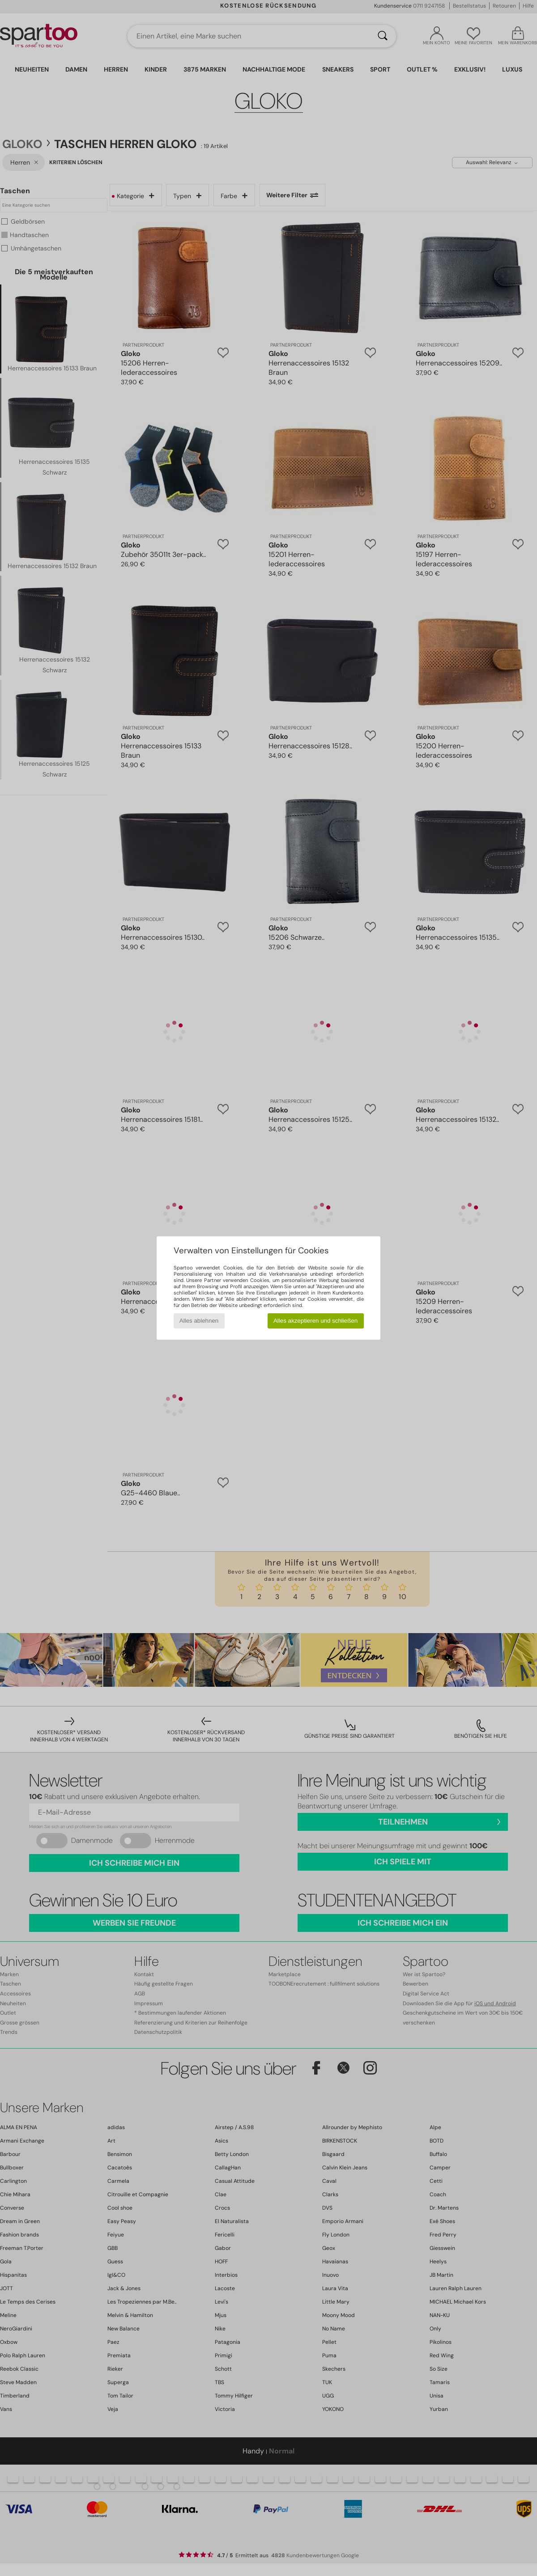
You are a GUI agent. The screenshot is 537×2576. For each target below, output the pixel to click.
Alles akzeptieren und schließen (315, 1320)
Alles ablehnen (198, 1320)
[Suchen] (383, 36)
